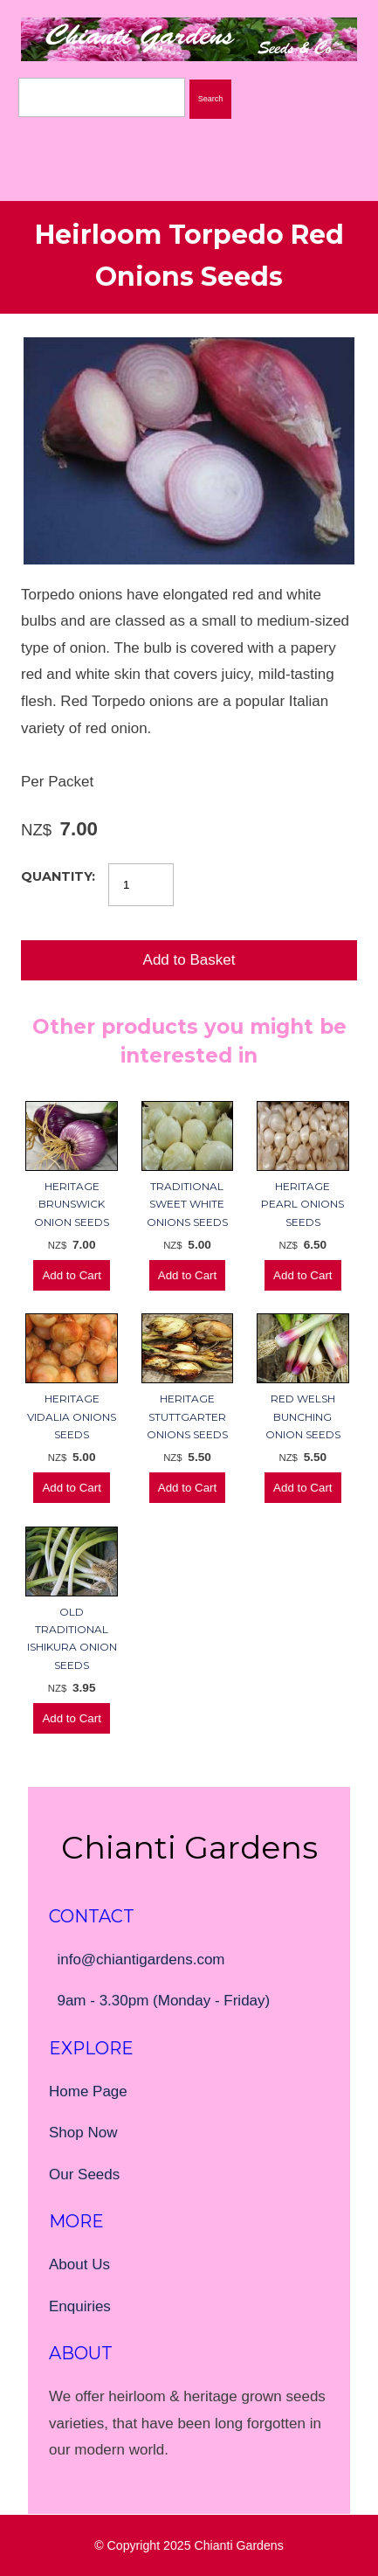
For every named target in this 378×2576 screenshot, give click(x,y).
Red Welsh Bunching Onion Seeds (302, 1416)
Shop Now (83, 2132)
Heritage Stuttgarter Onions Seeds (187, 1416)
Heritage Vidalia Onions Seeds (71, 1416)
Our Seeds (84, 2174)
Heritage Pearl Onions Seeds (302, 1204)
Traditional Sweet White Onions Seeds (187, 1204)
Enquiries (80, 2306)
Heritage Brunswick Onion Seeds (71, 1204)
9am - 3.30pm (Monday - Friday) (163, 2000)
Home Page (88, 2091)
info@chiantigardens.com (140, 1959)
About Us (79, 2264)
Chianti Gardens (239, 2545)
